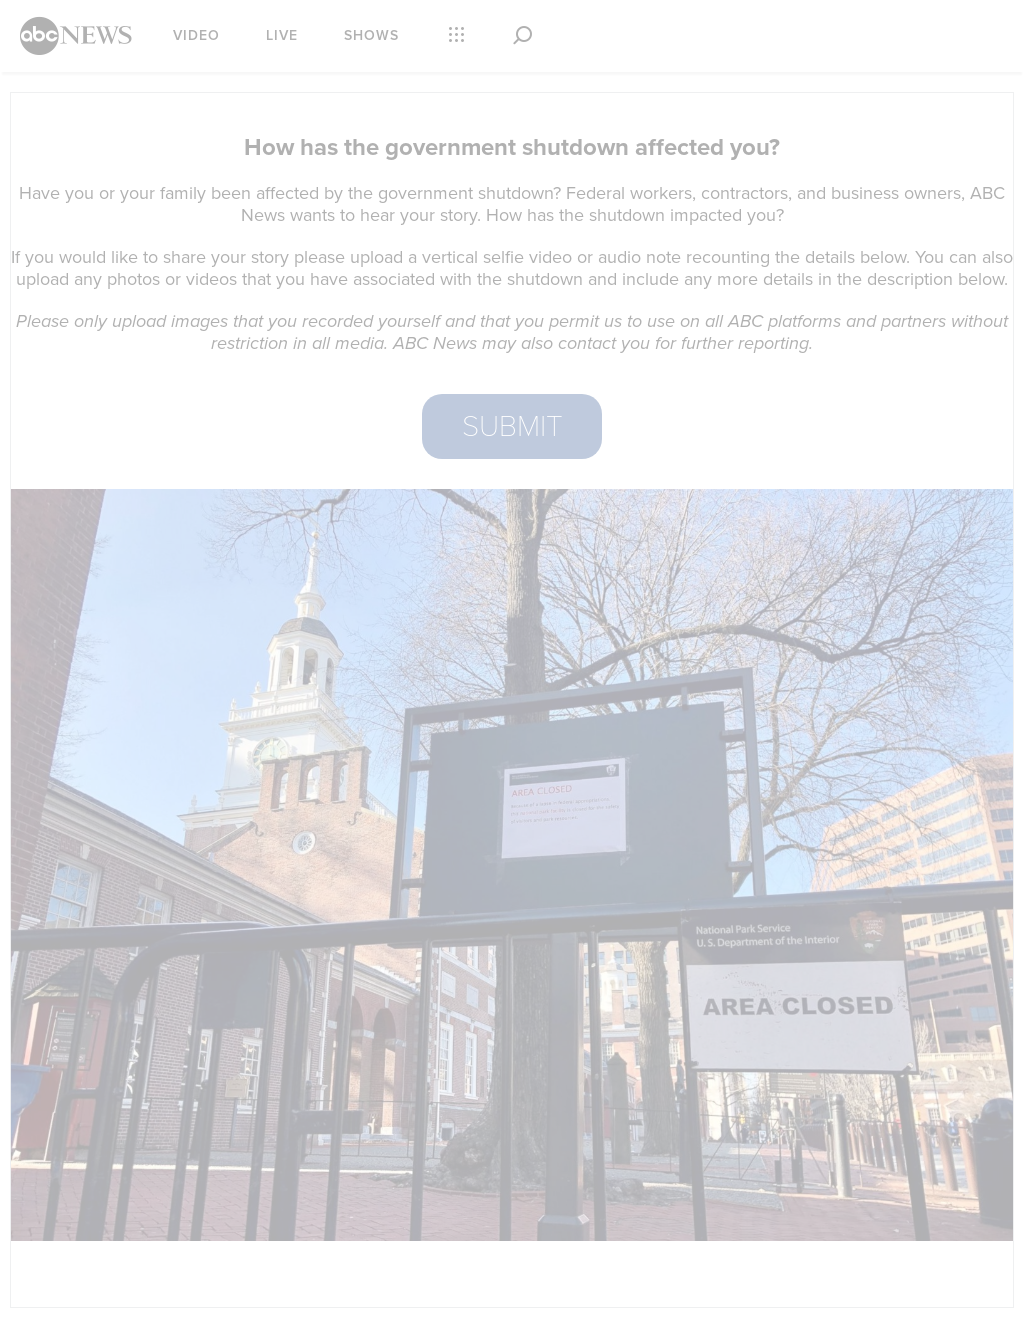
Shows (371, 35)
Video (196, 35)
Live (282, 35)
